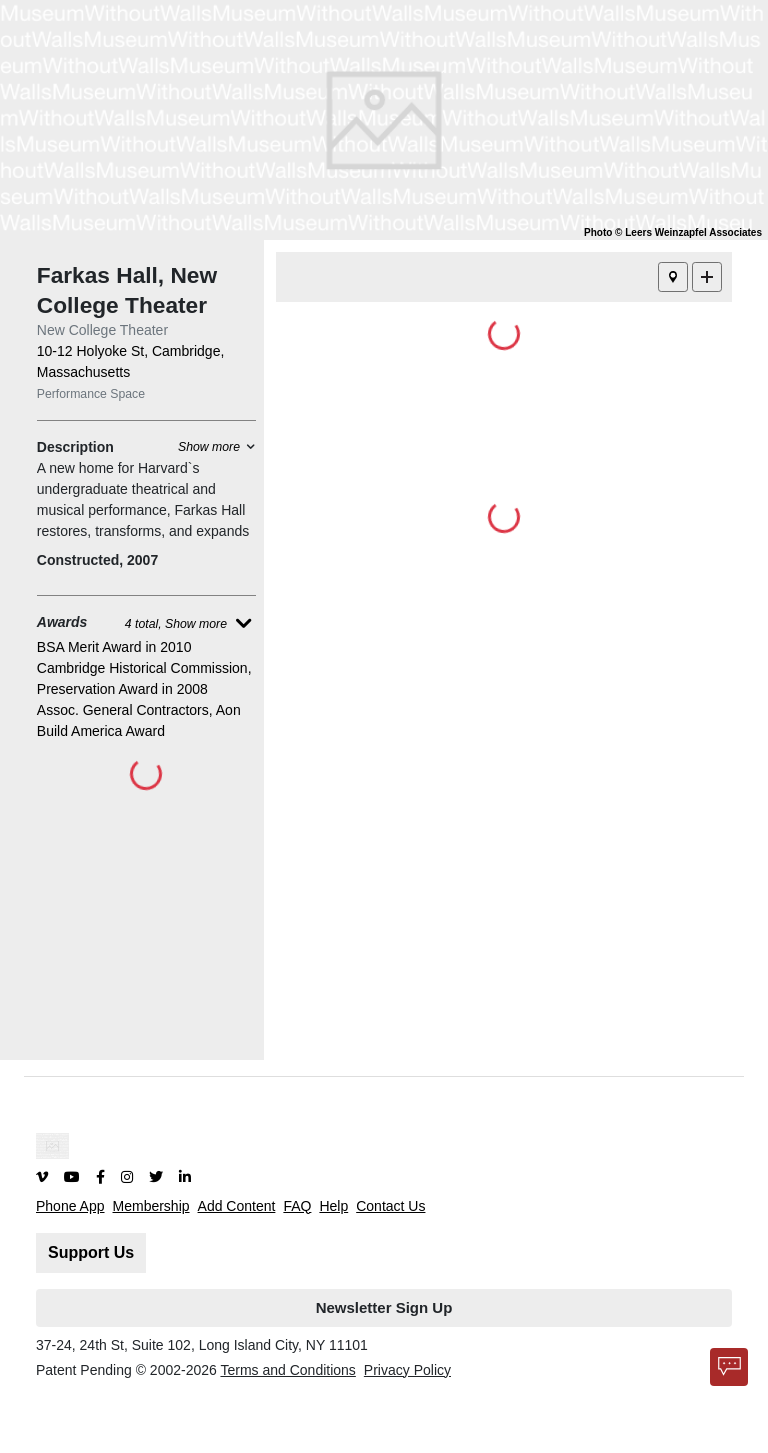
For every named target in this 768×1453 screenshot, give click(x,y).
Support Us (91, 1252)
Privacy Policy (407, 1370)
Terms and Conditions (287, 1370)
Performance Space (91, 394)
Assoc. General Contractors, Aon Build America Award (139, 720)
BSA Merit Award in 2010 (114, 647)
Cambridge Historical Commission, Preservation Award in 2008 (144, 678)
